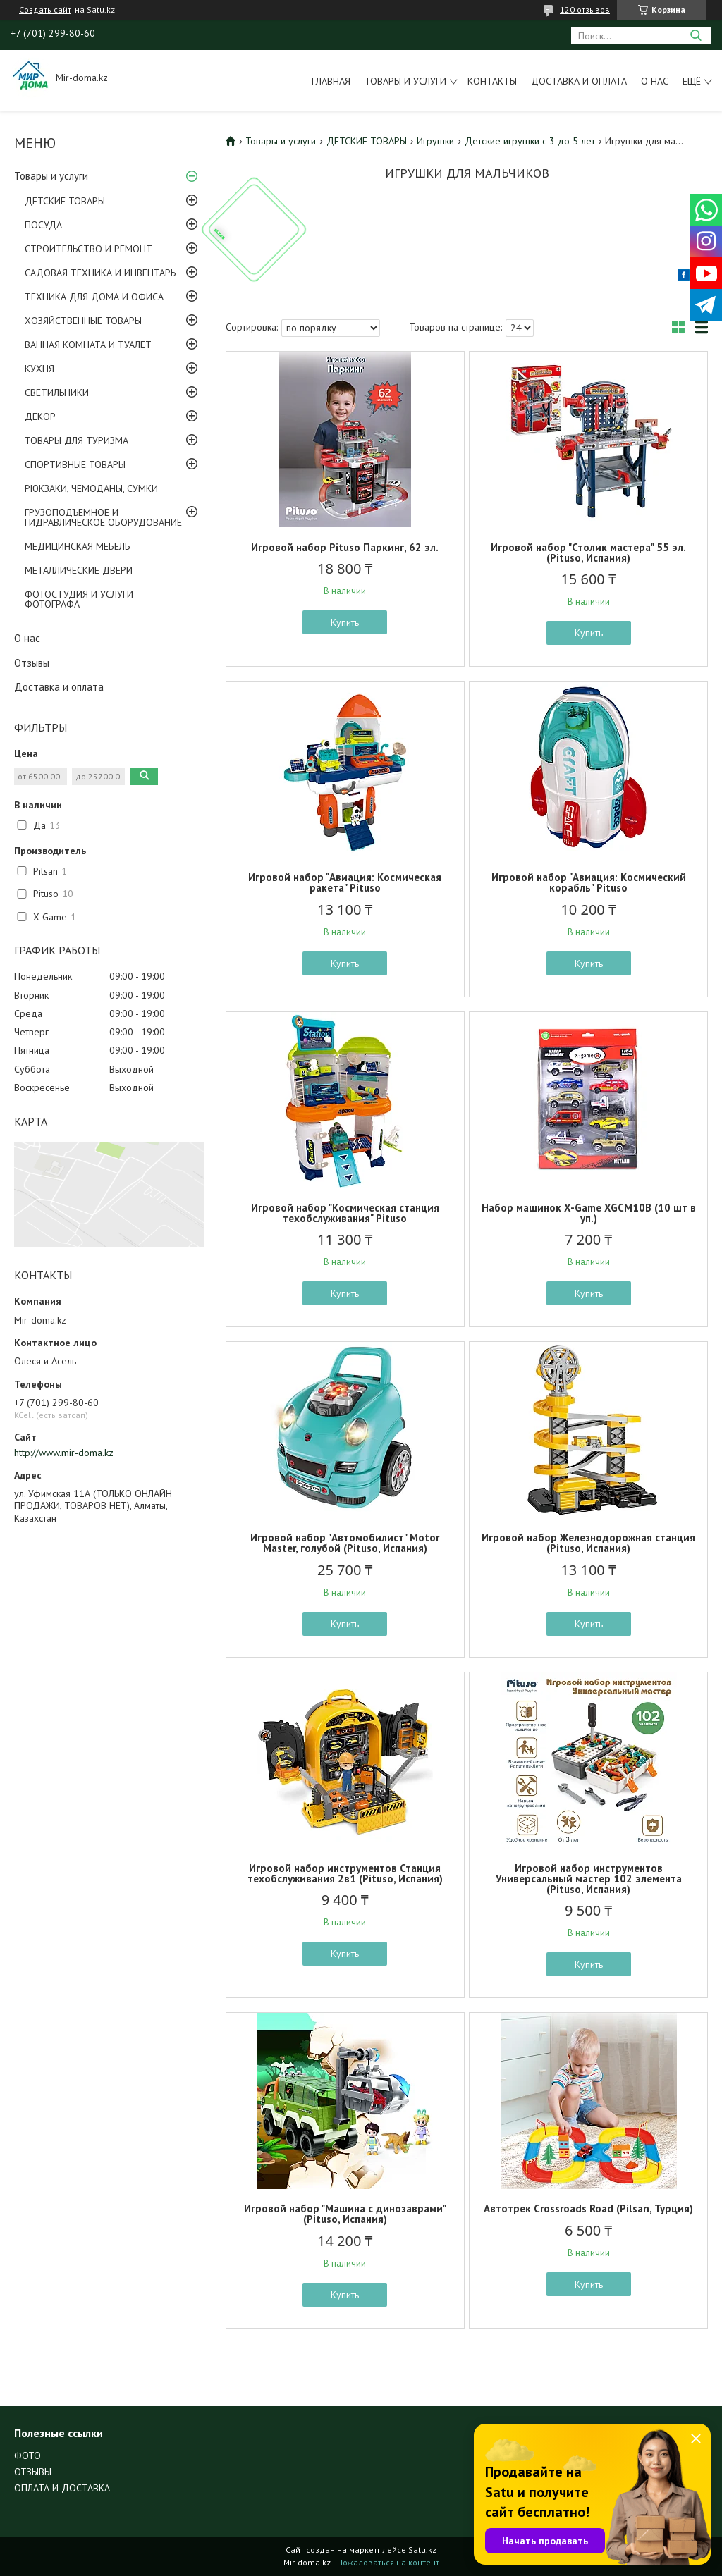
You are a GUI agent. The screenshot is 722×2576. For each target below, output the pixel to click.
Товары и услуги (405, 81)
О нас (654, 81)
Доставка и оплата (579, 81)
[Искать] (695, 35)
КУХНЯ (39, 368)
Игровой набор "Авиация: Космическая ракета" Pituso (344, 882)
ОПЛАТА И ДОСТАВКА (62, 2488)
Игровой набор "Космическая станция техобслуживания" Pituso (345, 1213)
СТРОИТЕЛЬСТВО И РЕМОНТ (88, 248)
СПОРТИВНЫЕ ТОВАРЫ (75, 464)
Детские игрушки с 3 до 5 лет (530, 141)
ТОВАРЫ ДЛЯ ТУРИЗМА (76, 440)
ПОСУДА (43, 224)
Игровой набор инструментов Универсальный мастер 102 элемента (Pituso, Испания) (589, 1878)
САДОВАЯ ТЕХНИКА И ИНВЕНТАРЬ (100, 272)
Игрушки (435, 141)
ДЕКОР (40, 416)
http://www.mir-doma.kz (64, 1452)
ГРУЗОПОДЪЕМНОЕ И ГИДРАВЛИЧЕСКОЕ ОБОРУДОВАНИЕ (103, 517)
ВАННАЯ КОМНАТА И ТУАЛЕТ (88, 344)
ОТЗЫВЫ (32, 2471)
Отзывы (31, 663)
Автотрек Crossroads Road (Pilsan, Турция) (588, 2208)
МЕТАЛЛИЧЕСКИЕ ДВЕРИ (79, 570)
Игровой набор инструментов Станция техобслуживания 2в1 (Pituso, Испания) (345, 1873)
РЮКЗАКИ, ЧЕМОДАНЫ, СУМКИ (91, 488)
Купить (345, 622)
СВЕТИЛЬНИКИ (57, 392)
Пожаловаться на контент (388, 2562)
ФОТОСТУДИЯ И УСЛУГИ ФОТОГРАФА (79, 599)
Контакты (492, 81)
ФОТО (27, 2455)
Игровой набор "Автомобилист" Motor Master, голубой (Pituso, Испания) (344, 1542)
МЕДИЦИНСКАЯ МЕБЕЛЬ (77, 546)
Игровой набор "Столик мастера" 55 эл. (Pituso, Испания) (588, 552)
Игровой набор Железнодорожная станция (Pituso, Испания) (588, 1542)
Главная (331, 81)
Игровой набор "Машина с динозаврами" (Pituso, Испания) (345, 2213)
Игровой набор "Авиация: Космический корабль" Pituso (588, 882)
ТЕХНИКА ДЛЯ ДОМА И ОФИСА (94, 296)
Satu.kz (422, 2549)
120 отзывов (585, 9)
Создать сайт (45, 10)
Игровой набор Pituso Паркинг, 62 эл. (345, 547)
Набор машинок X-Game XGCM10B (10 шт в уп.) (589, 1213)
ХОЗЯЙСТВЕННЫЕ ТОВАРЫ (83, 320)
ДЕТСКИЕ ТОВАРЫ (65, 201)
